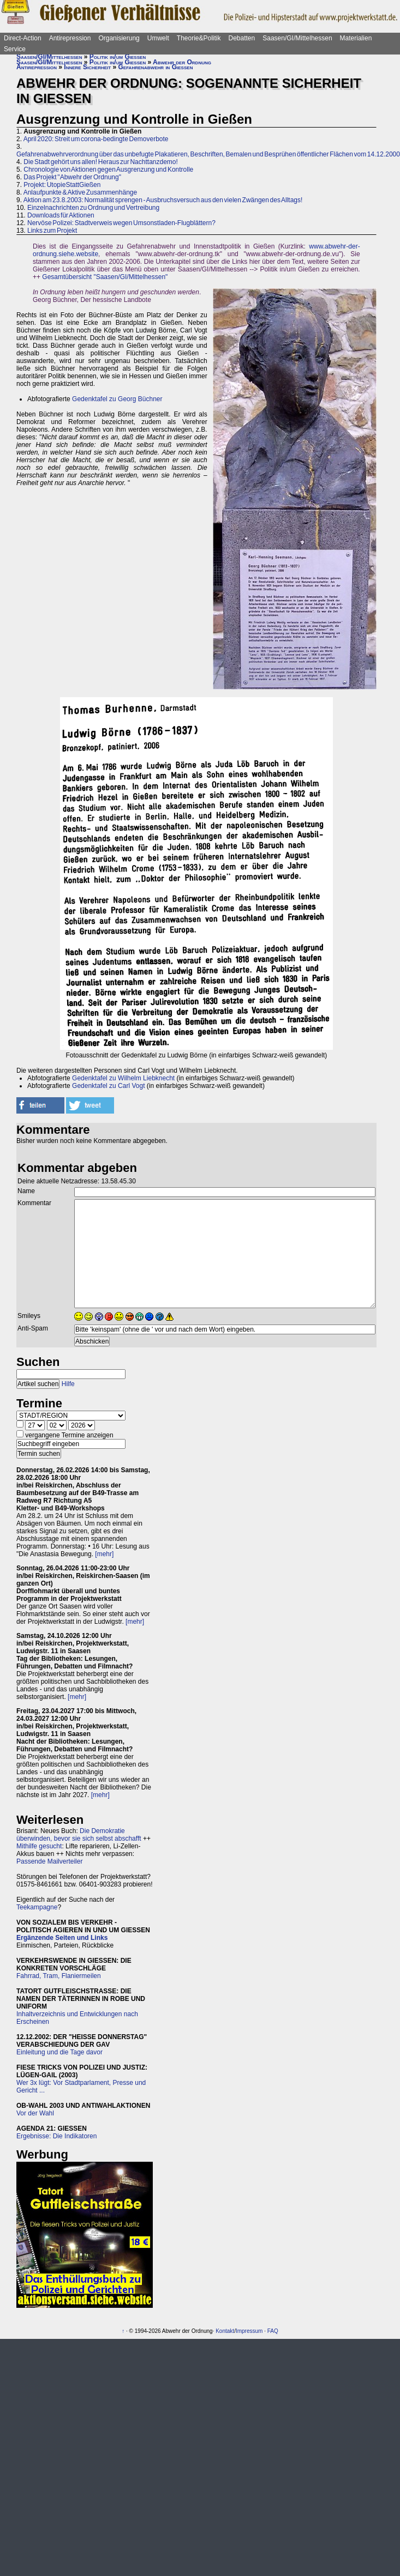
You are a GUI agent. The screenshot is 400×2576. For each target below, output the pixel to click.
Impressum (249, 2331)
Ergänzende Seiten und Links (62, 1938)
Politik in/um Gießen (117, 57)
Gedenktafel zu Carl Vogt (108, 1086)
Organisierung (118, 38)
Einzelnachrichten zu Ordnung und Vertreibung (93, 207)
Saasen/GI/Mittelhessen (297, 38)
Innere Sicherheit (87, 67)
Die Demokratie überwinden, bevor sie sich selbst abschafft (78, 1834)
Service (15, 49)
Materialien (356, 38)
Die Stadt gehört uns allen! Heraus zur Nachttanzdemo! (100, 162)
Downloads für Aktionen (60, 215)
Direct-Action (22, 38)
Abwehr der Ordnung (182, 62)
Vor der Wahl (35, 2113)
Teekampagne (36, 1907)
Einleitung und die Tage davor (59, 2052)
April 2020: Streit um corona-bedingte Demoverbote (96, 139)
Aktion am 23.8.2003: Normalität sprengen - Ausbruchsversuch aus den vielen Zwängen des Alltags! (163, 200)
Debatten (242, 38)
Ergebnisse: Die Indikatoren (56, 2136)
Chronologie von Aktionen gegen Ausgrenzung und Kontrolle (108, 169)
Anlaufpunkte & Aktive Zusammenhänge (80, 192)
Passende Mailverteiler (49, 1861)
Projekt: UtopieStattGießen (61, 185)
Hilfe (68, 1384)
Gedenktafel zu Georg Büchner (117, 399)
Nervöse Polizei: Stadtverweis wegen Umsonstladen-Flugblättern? (121, 223)
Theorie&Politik (199, 38)
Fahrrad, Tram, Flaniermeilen (58, 1976)
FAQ (272, 2331)
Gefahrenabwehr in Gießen (155, 67)
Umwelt (158, 38)
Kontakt (225, 2331)
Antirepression (70, 38)
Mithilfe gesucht (39, 1846)
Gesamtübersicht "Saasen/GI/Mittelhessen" (105, 277)
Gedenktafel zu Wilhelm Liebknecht (123, 1078)
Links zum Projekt (52, 230)
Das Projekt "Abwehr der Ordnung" (72, 177)
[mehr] (104, 1554)
